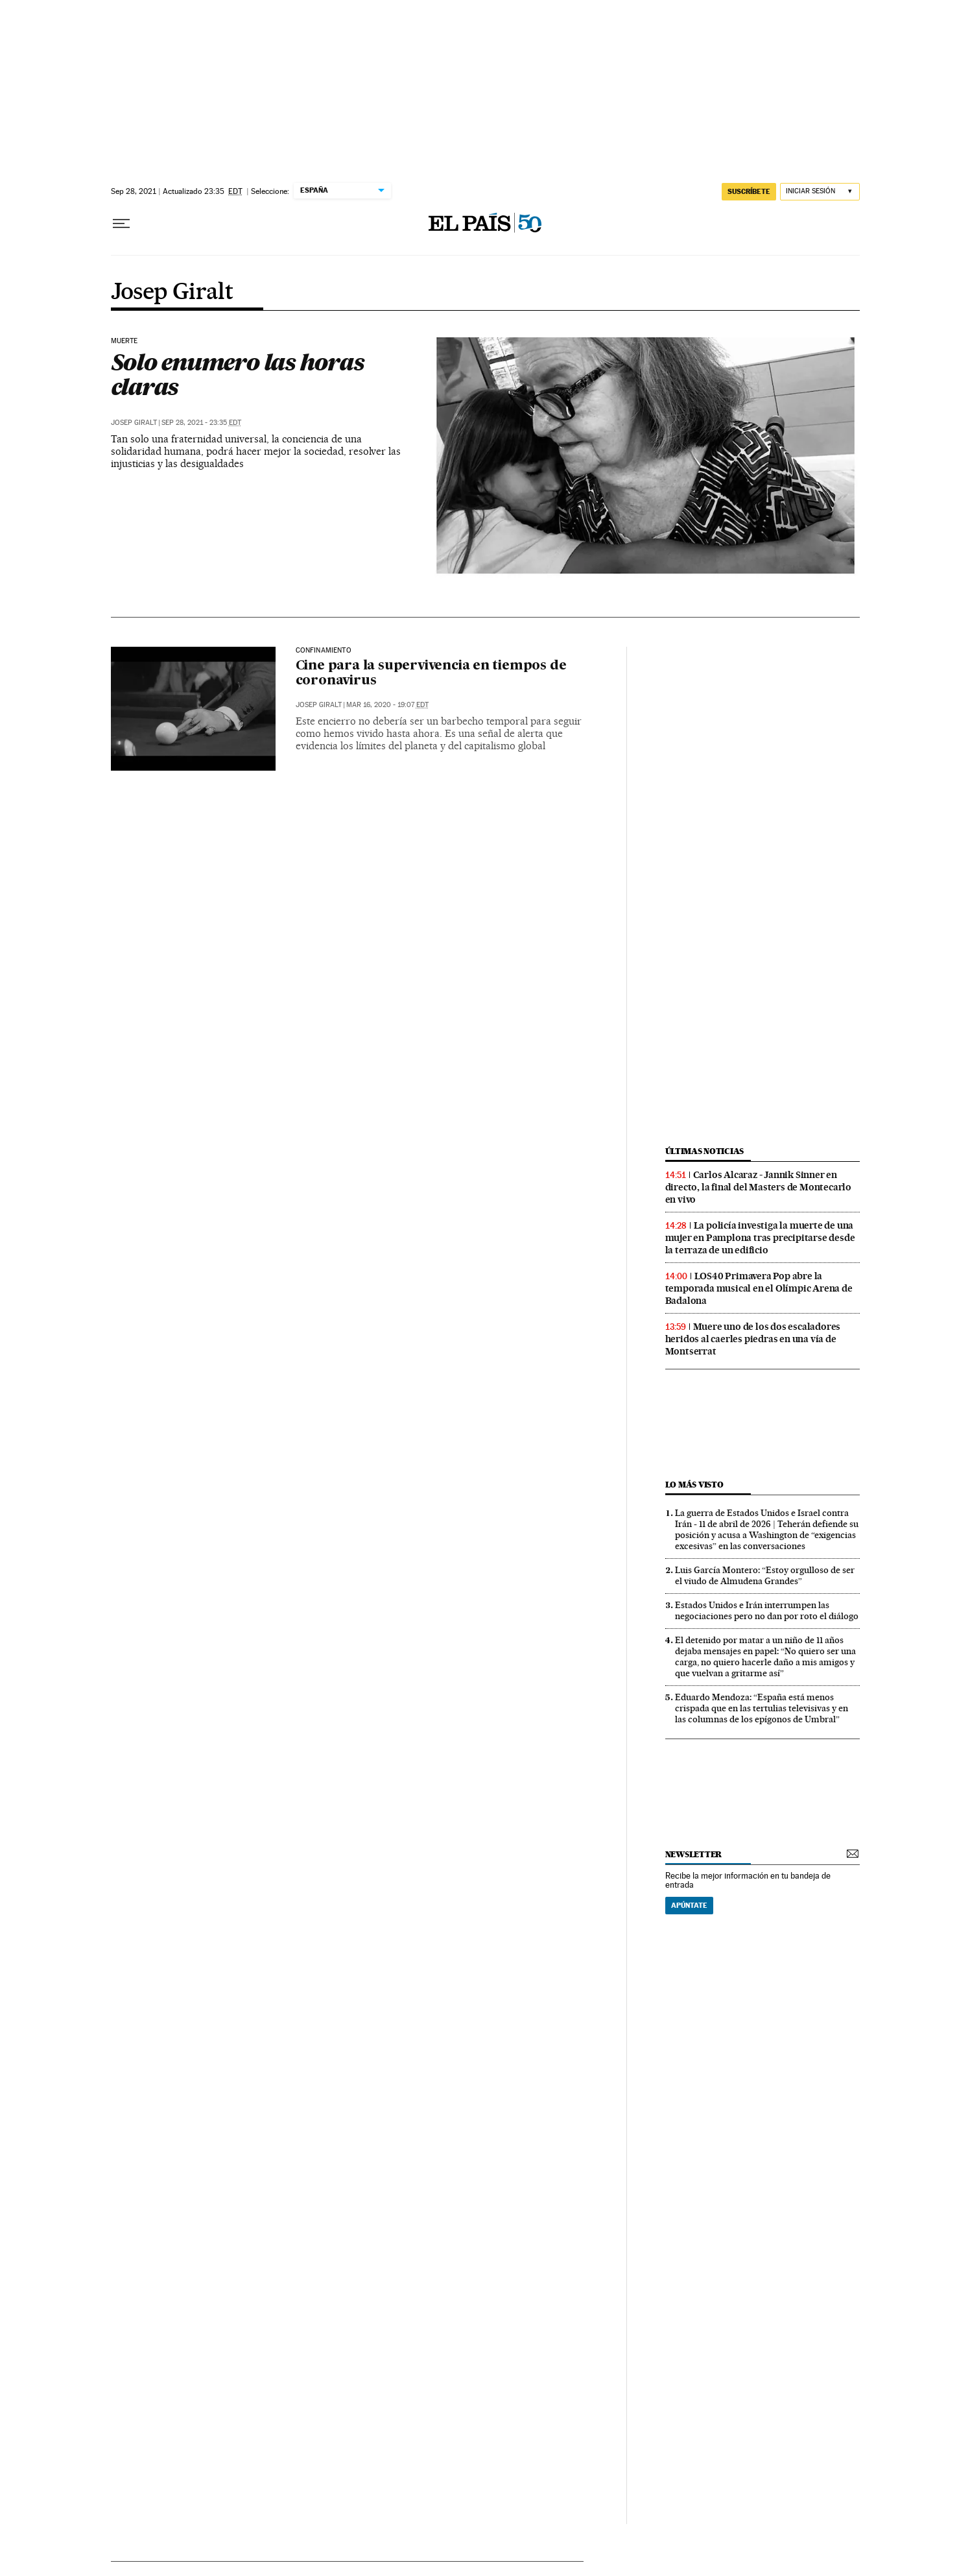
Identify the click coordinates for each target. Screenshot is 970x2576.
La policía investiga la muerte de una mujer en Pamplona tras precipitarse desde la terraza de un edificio (760, 1238)
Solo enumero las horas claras (237, 374)
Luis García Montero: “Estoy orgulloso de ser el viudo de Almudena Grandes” (765, 1575)
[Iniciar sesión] (820, 191)
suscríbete (749, 191)
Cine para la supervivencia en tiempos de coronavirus (431, 674)
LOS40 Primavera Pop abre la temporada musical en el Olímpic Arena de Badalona (759, 1288)
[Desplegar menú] (121, 223)
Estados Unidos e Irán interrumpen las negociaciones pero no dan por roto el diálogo (766, 1610)
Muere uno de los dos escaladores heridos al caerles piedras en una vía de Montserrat (753, 1339)
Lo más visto (694, 1484)
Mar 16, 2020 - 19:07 (387, 705)
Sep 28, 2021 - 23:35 (201, 422)
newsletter (693, 1854)
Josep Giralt (172, 292)
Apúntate (689, 1905)
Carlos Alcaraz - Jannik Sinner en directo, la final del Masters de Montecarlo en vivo (758, 1187)
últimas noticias (704, 1151)
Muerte (124, 341)
